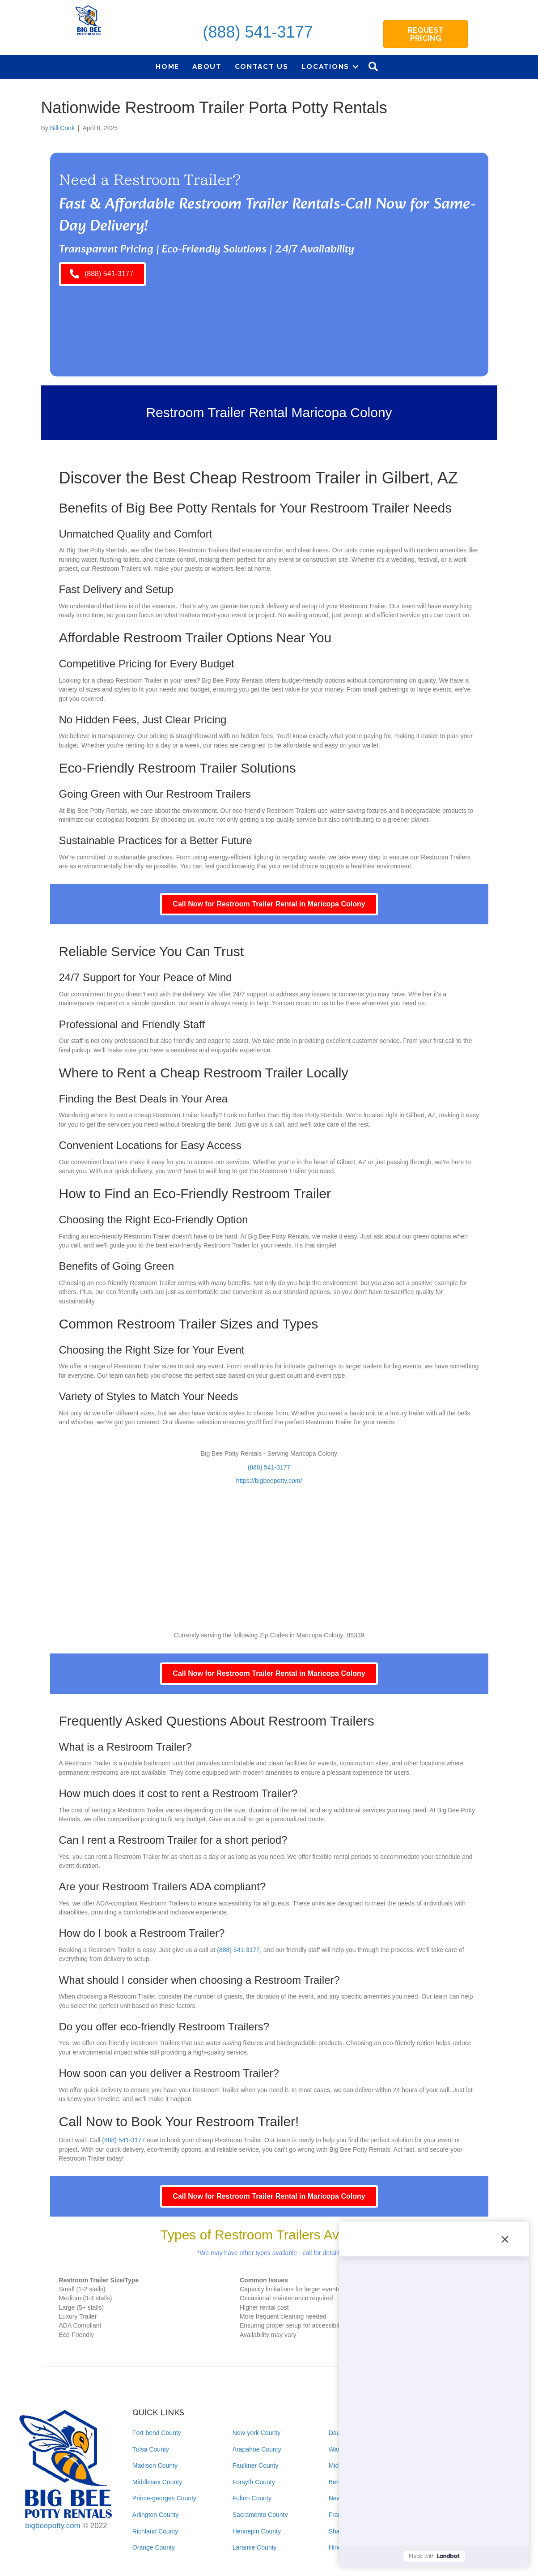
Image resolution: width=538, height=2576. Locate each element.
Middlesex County (157, 2482)
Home (167, 66)
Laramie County (255, 2547)
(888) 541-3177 (258, 32)
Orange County (153, 2547)
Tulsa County (150, 2449)
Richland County (155, 2531)
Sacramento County (260, 2514)
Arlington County (155, 2514)
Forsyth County (254, 2482)
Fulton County (252, 2498)
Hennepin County (257, 2531)
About (207, 66)
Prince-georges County (164, 2498)
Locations (325, 66)
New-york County (256, 2432)
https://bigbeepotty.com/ (269, 1480)
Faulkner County (256, 2465)
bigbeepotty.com (52, 2525)
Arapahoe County (257, 2449)
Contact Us (261, 66)
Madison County (155, 2465)
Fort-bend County (156, 2432)
